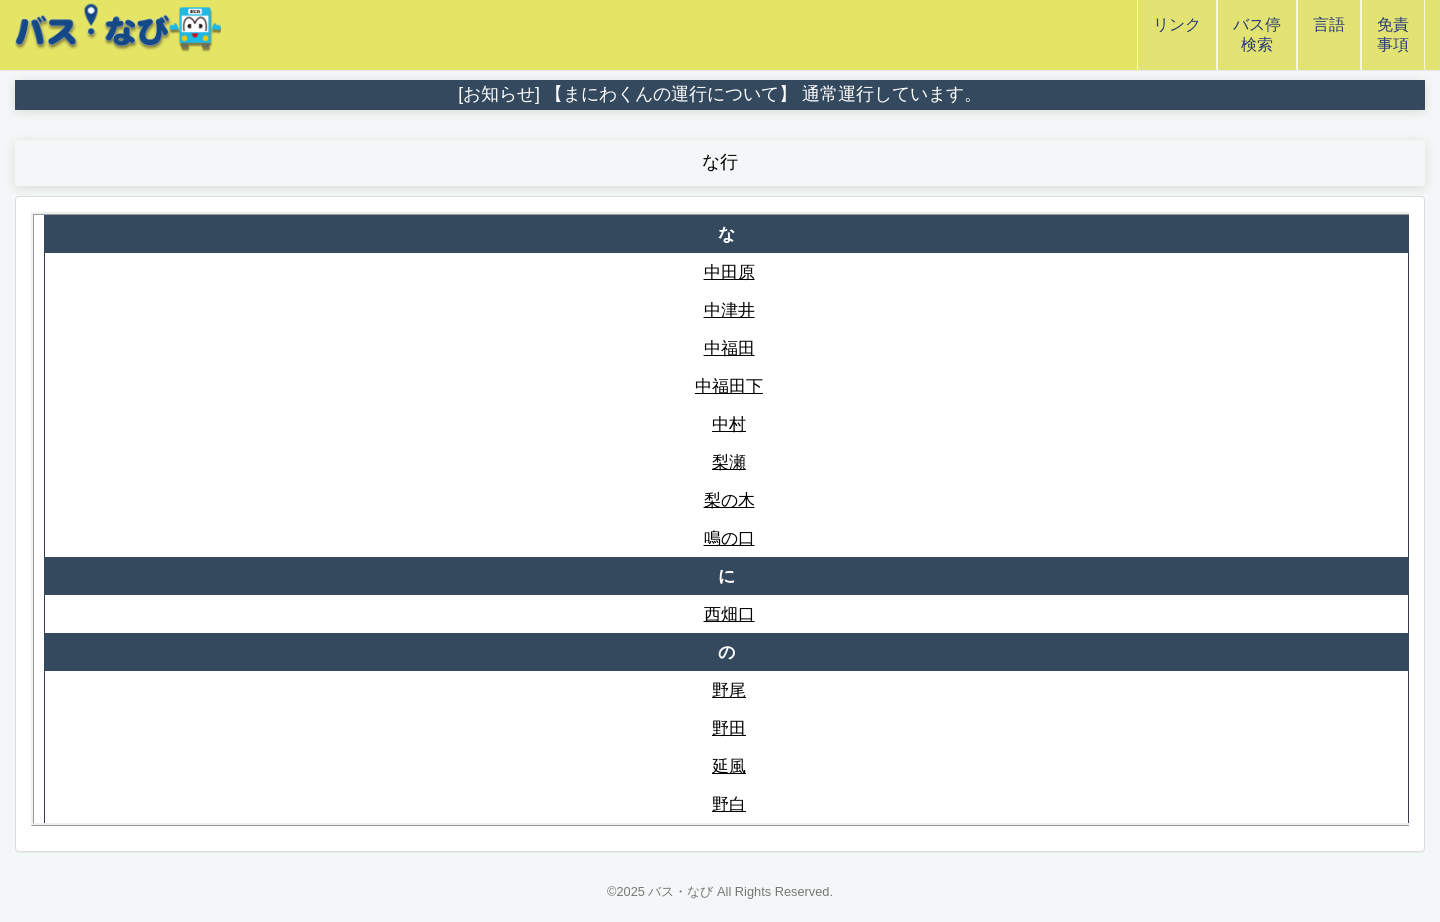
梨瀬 (729, 462)
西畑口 (729, 614)
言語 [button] (1329, 34)
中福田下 (729, 386)
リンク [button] (1177, 34)
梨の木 (729, 500)
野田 (729, 728)
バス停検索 (1257, 34)
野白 (729, 804)
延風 (729, 766)
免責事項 (1393, 34)
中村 (729, 424)
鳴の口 (729, 538)
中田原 (729, 272)
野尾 (729, 690)
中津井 (729, 310)
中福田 (729, 348)
